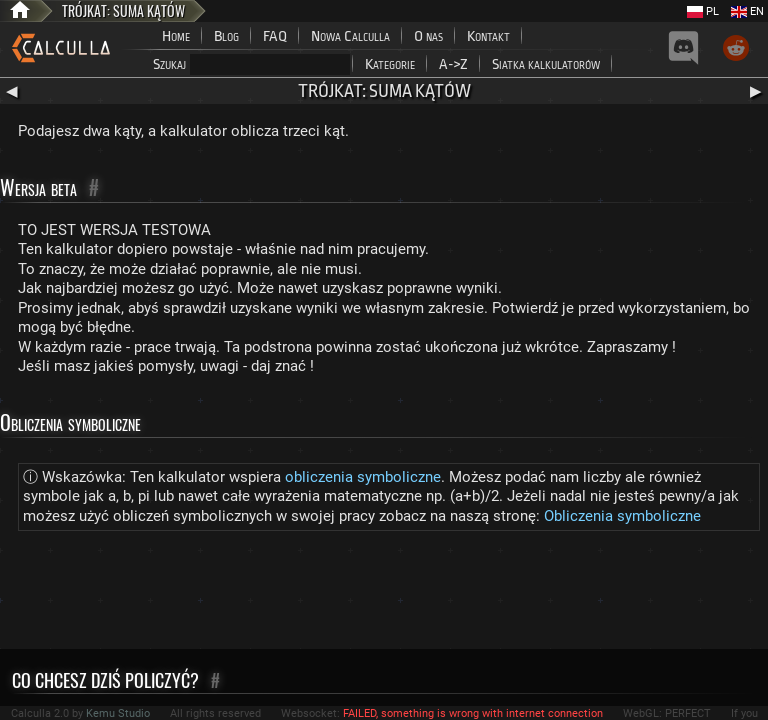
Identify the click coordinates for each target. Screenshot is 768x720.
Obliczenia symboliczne (622, 516)
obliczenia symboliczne (363, 477)
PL (703, 11)
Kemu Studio (118, 713)
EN (747, 11)
